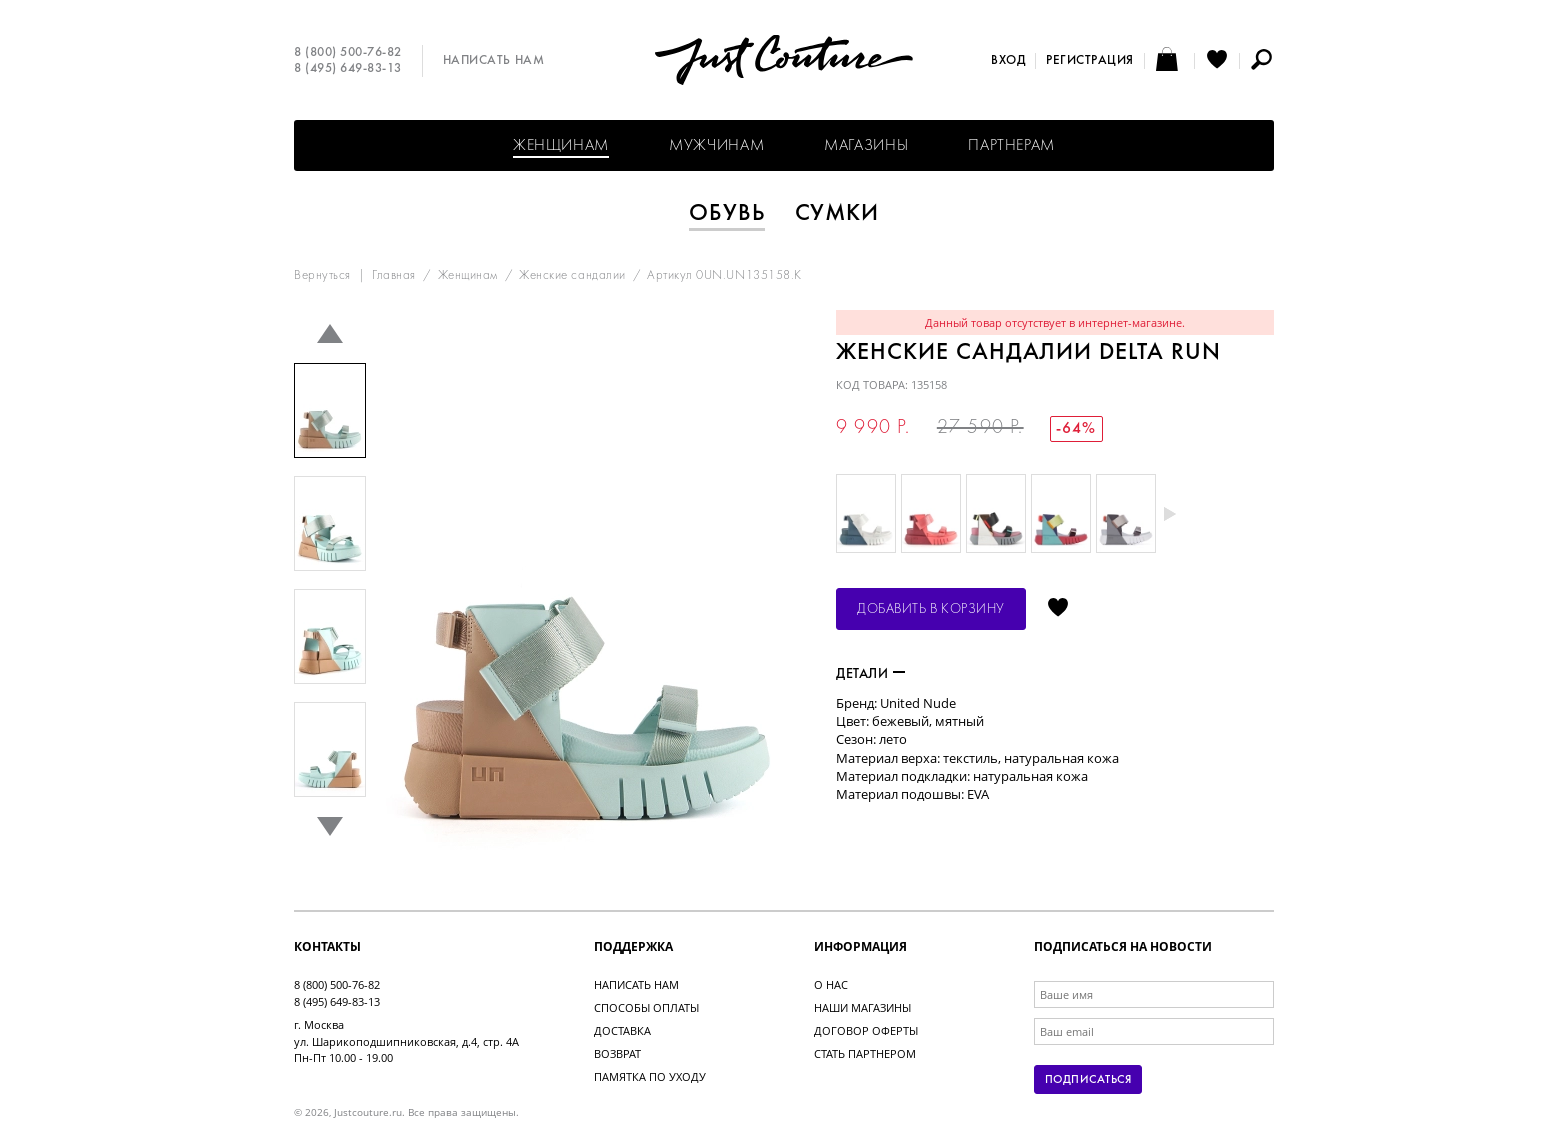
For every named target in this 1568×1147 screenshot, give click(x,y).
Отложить (1058, 609)
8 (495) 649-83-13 (348, 69)
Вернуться (322, 276)
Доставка (622, 1030)
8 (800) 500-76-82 (348, 53)
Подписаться (1088, 1080)
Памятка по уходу (650, 1076)
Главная (394, 276)
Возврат (617, 1053)
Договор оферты (866, 1030)
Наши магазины (862, 1007)
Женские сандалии (572, 276)
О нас (831, 984)
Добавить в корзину (931, 609)
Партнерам (1011, 146)
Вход (1008, 61)
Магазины (866, 146)
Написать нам (493, 61)
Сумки (837, 214)
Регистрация (1090, 61)
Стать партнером (865, 1053)
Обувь (727, 214)
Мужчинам (716, 146)
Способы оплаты (646, 1007)
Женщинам (561, 146)
